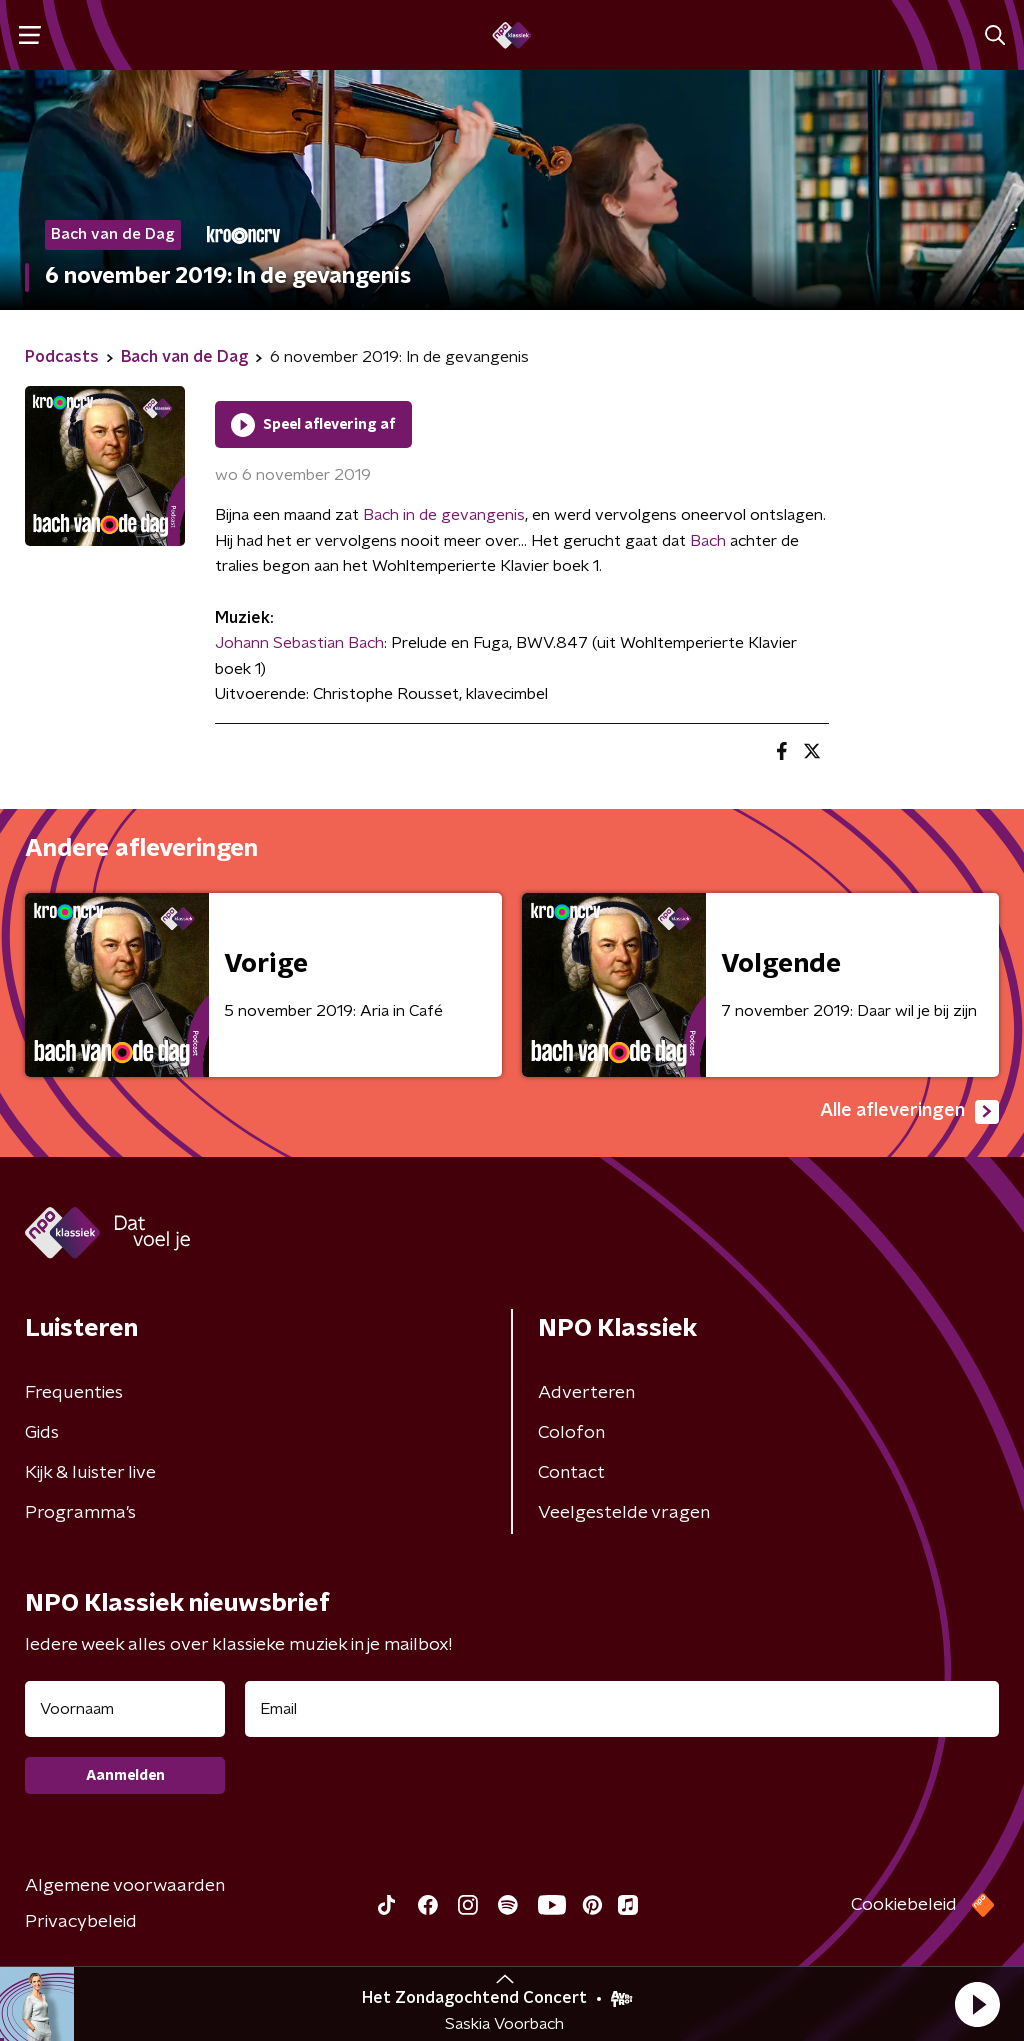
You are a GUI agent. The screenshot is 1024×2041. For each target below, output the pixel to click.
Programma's (80, 1513)
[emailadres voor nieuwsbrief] (622, 1709)
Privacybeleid (81, 1922)
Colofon (571, 1433)
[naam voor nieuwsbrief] (125, 1709)
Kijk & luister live (90, 1473)
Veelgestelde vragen (624, 1513)
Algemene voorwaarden (125, 1886)
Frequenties (74, 1393)
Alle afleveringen (909, 1112)
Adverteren (586, 1393)
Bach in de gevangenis (444, 515)
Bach (708, 541)
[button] (977, 2004)
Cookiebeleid (904, 1905)
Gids (42, 1433)
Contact (571, 1473)
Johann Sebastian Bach (299, 643)
